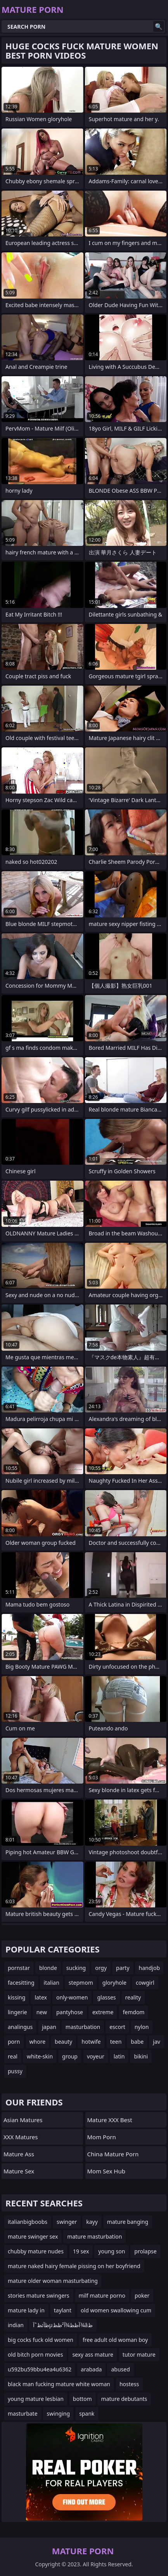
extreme (102, 2012)
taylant (62, 2310)
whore (37, 2041)
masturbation (83, 2027)
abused (120, 2369)
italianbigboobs (27, 2221)
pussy (15, 2071)
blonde (48, 1968)
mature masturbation (94, 2236)
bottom (82, 2398)
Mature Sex (18, 2171)
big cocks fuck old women (40, 2339)
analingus (20, 2027)
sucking (76, 1968)
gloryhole (114, 1982)
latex (41, 1997)
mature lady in (26, 2310)
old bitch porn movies (35, 2354)
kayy (92, 2221)
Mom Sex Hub (106, 2171)
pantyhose (69, 2012)
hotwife (91, 2041)
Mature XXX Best (109, 2120)
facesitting (21, 1982)
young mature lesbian (36, 2398)
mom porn (101, 2137)
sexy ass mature (92, 2354)
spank (86, 2413)
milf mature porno (102, 2295)
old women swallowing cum (116, 2310)
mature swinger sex (33, 2236)
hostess (129, 2384)
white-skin (40, 2056)
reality (133, 1997)
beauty (63, 2041)
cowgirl (145, 1982)
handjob (149, 1968)
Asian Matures (22, 2120)
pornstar (19, 1968)
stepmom (81, 1982)
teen (116, 2041)
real (12, 2056)
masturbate (23, 2413)
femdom (133, 2012)
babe (137, 2041)
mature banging (127, 2221)
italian (51, 1982)
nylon (142, 2027)
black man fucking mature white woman (59, 2384)
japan (49, 2027)
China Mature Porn (113, 2154)
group (70, 2056)
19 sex (81, 2251)
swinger (67, 2221)
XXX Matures (20, 2137)
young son (111, 2251)
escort (117, 2027)
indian (16, 2325)
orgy (101, 1968)
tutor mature (139, 2354)
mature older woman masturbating (53, 2280)
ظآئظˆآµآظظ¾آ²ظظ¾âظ (63, 2325)
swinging (58, 2413)
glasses (106, 1997)
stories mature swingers (38, 2295)
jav (156, 2041)
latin (119, 2056)
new (41, 2012)
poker (142, 2295)
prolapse (145, 2251)
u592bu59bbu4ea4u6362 (39, 2369)
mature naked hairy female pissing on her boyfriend (74, 2266)
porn (14, 2041)
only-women (72, 1997)
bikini (141, 2056)
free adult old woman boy (115, 2339)
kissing (16, 1997)
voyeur (95, 2056)
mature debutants (124, 2398)
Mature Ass (18, 2154)
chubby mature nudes (36, 2251)
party (122, 1968)
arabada (91, 2369)
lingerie (17, 2012)
